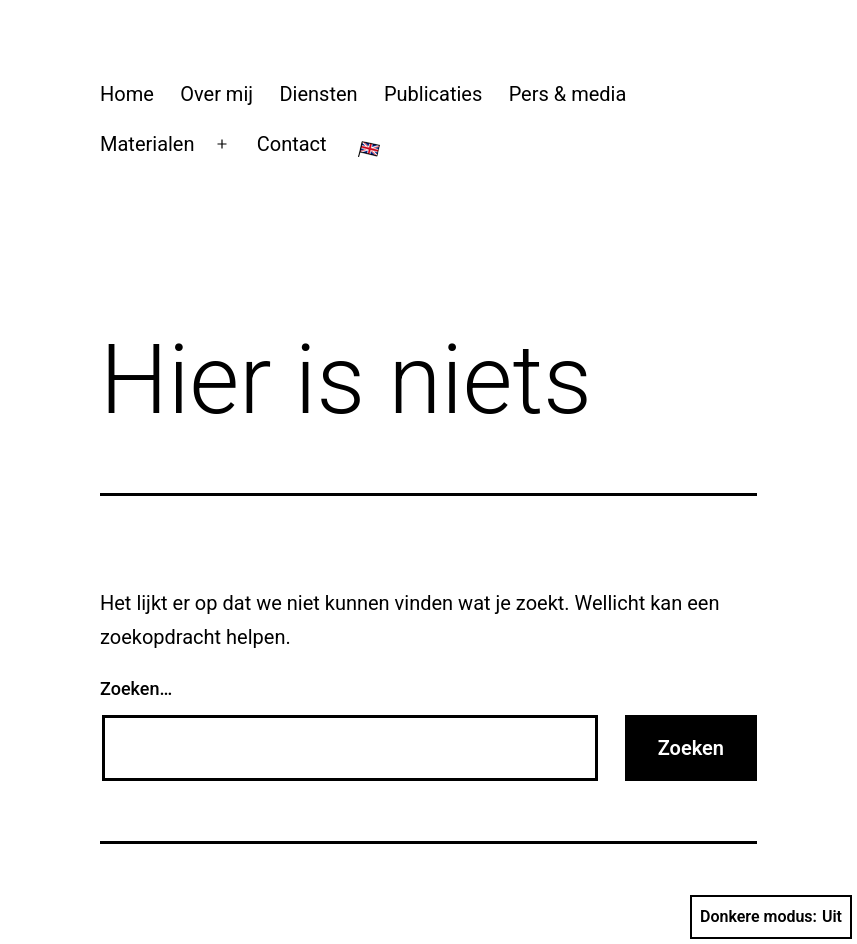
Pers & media (568, 94)
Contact (292, 144)
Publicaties (433, 94)
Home (127, 94)
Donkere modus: (771, 917)
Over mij (216, 94)
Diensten (318, 94)
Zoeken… (136, 688)
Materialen (147, 144)
